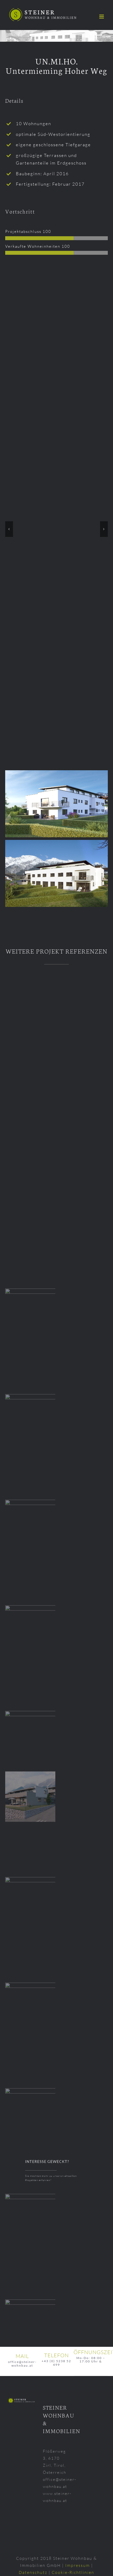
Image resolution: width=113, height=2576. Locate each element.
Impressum (77, 2565)
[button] (9, 529)
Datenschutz (33, 2572)
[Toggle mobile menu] (102, 16)
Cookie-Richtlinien (73, 2572)
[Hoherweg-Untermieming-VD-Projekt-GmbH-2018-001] (56, 302)
